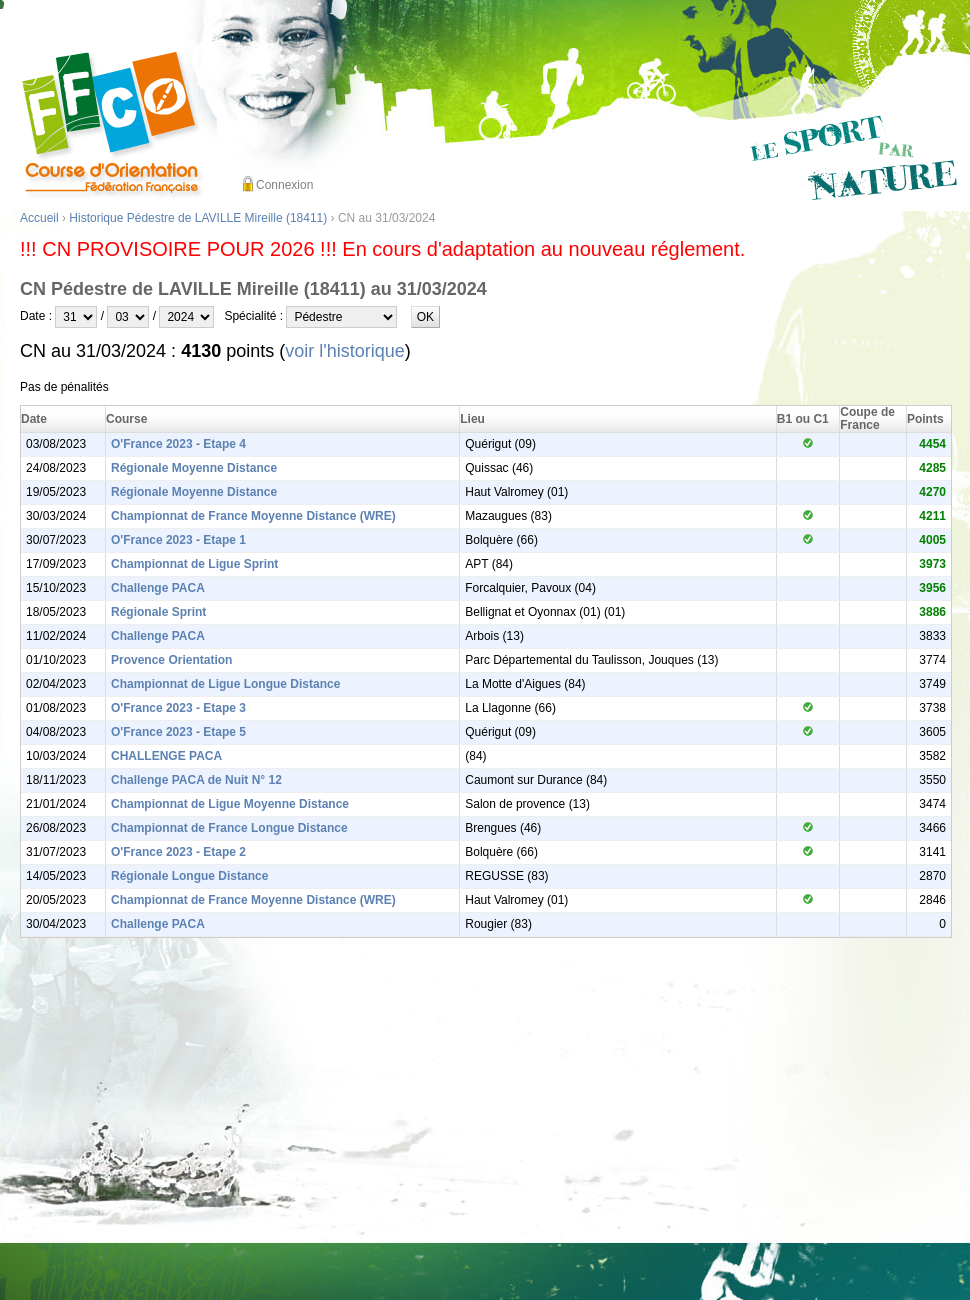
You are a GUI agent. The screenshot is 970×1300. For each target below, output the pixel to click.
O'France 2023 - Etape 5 (178, 732)
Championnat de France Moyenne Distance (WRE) (253, 516)
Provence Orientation (171, 660)
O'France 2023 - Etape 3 (178, 708)
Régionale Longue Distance (189, 876)
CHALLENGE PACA (166, 756)
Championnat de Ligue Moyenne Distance (230, 804)
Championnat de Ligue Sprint (194, 564)
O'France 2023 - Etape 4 (178, 444)
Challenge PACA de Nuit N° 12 (196, 780)
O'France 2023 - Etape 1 (178, 540)
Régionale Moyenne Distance (194, 468)
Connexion (284, 185)
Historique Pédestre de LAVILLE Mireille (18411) (198, 218)
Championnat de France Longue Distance (229, 828)
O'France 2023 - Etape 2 (178, 852)
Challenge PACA (158, 588)
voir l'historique (345, 351)
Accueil (39, 218)
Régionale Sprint (158, 612)
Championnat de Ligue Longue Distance (225, 684)
